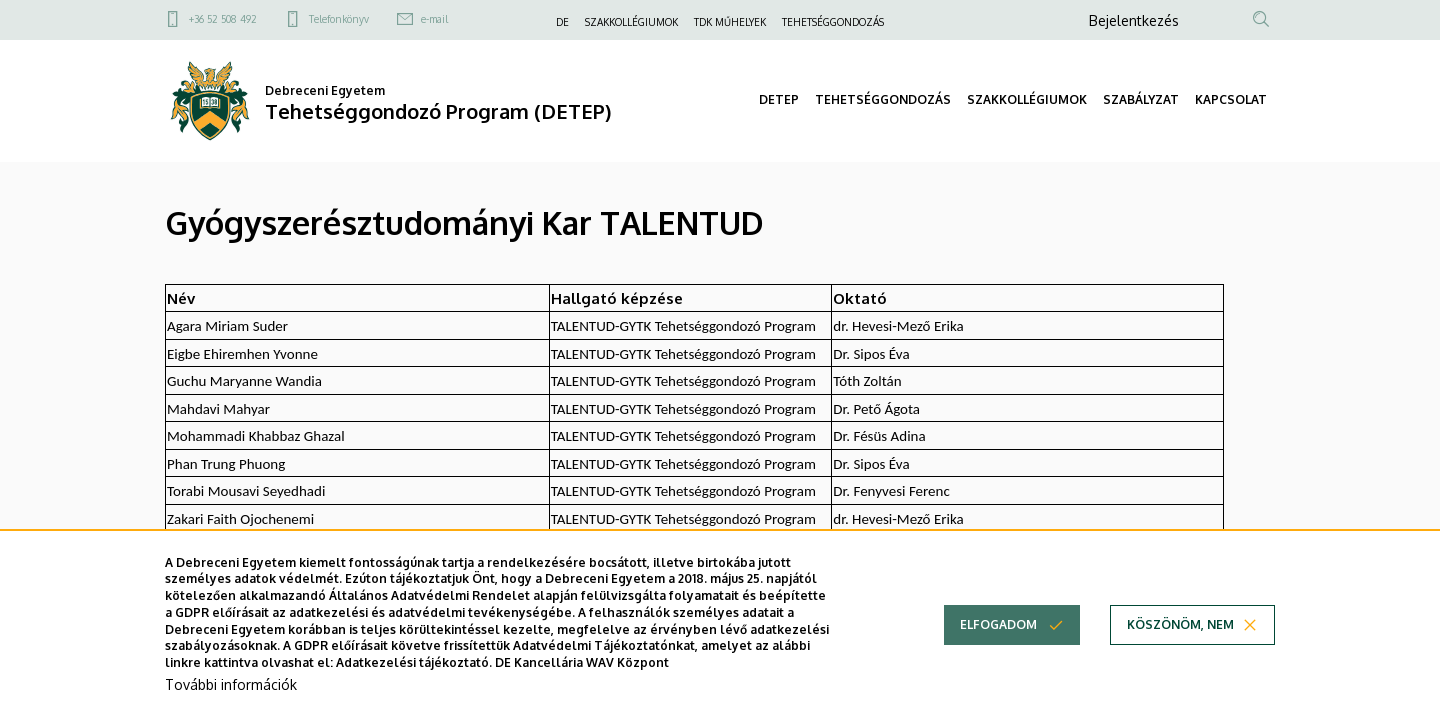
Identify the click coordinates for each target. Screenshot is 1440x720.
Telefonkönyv (339, 19)
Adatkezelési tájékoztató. (414, 683)
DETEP (779, 99)
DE (562, 22)
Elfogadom (998, 645)
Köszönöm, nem (1180, 645)
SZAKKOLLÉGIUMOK (631, 22)
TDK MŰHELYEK (730, 22)
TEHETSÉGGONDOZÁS (833, 22)
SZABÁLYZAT (1141, 99)
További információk (231, 705)
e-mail (434, 19)
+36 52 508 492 (223, 19)
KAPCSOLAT (1231, 99)
